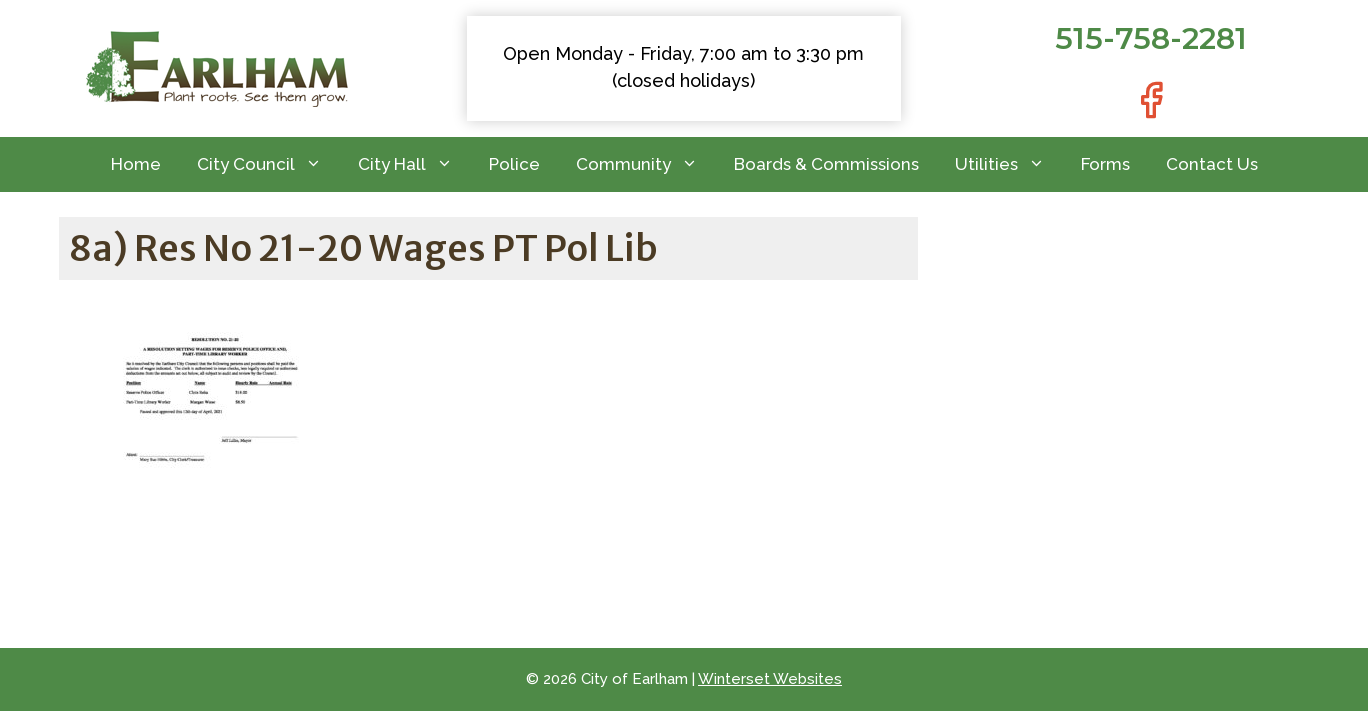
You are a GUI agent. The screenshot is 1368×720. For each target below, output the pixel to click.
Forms (1105, 164)
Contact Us (1212, 164)
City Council (268, 164)
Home (136, 164)
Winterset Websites (770, 679)
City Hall (414, 164)
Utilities (1009, 164)
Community (646, 164)
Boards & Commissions (826, 164)
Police (514, 164)
